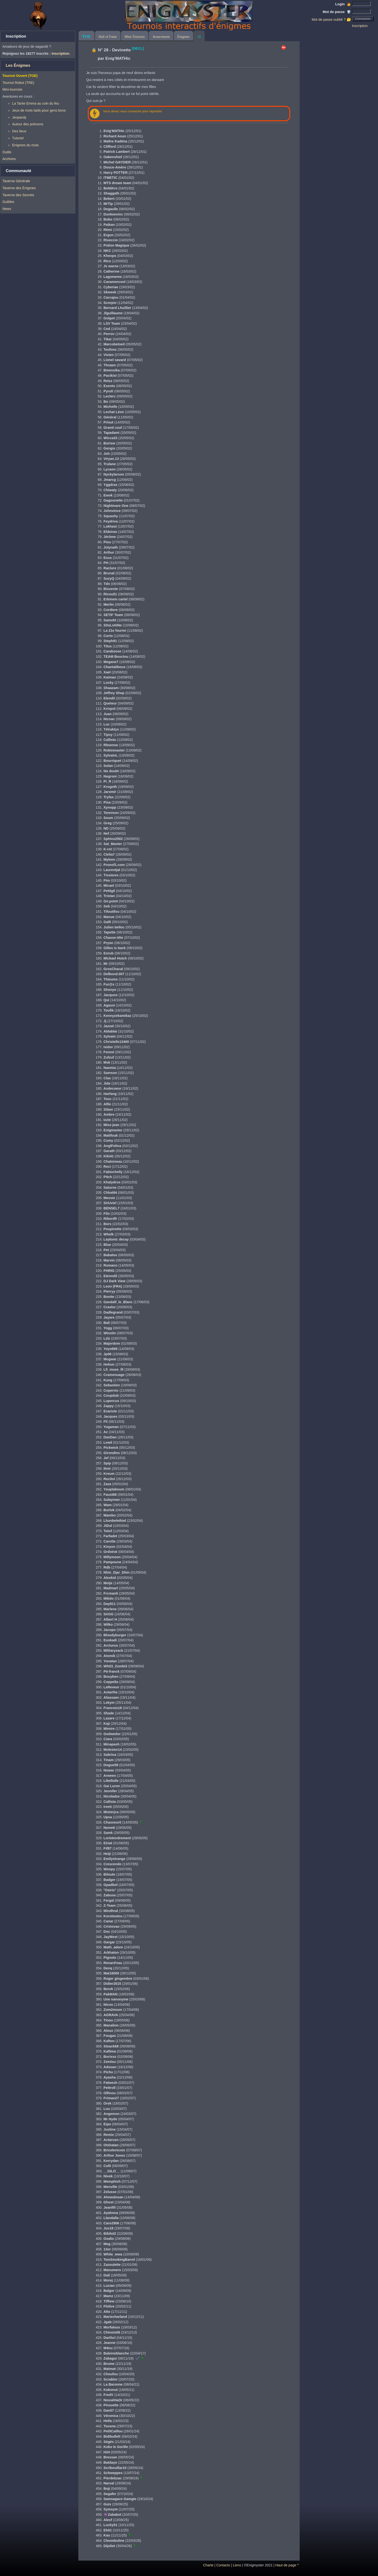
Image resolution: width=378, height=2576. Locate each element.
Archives (9, 159)
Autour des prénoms (27, 124)
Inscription (360, 26)
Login (343, 4)
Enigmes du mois (25, 145)
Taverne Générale (16, 181)
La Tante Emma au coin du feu (35, 103)
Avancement (161, 37)
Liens (237, 2565)
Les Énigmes (18, 65)
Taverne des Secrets (18, 195)
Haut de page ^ (287, 2565)
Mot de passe (337, 12)
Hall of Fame (108, 37)
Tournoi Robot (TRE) (18, 83)
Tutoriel (17, 138)
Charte (208, 2565)
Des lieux (19, 131)
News (6, 209)
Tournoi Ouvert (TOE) (20, 76)
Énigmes (183, 37)
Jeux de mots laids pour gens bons (39, 110)
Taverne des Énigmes (19, 188)
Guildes (8, 202)
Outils (6, 152)
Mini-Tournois (135, 37)
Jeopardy (19, 117)
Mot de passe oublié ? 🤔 (331, 19)
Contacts (223, 2565)
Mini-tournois (12, 89)
